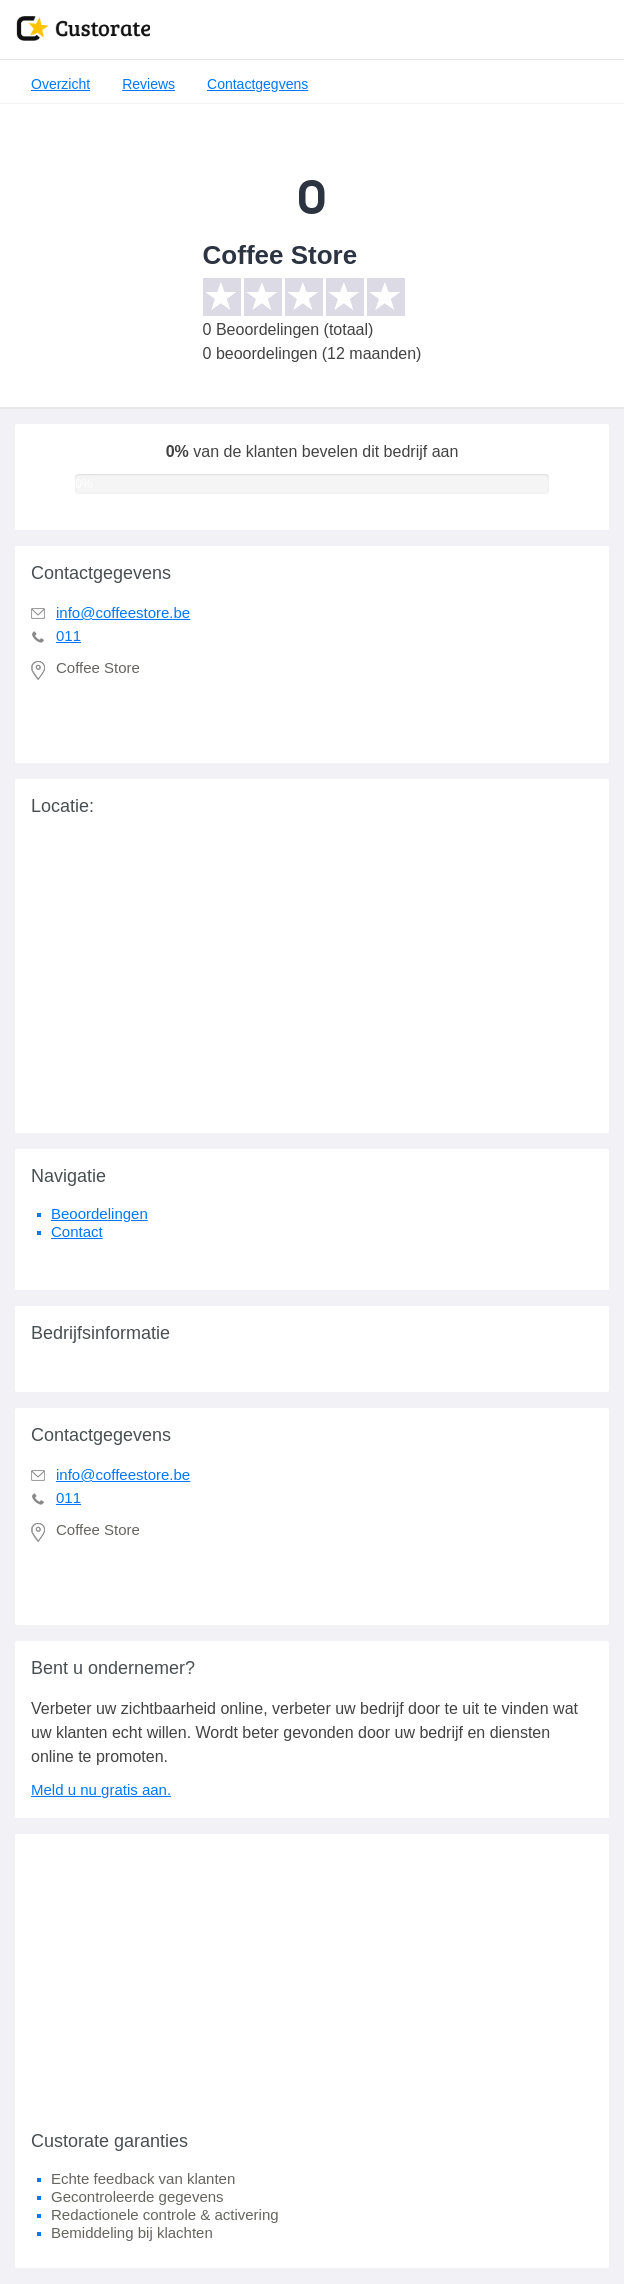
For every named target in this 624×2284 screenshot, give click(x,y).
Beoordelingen (99, 1213)
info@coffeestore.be (123, 612)
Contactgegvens (257, 84)
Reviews (148, 84)
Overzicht (60, 84)
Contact (77, 1231)
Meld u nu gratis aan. (101, 1789)
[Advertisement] (312, 1974)
